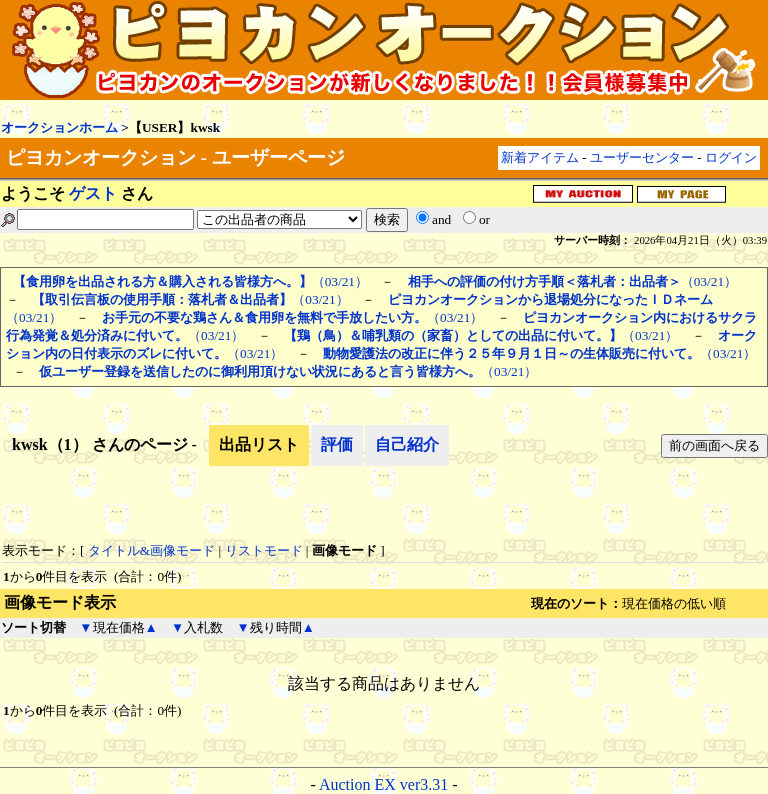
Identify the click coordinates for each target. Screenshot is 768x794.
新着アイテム (540, 157)
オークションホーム (59, 127)
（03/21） (190, 281)
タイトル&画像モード (151, 550)
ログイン (731, 157)
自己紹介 (407, 444)
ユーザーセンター (642, 157)
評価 (337, 444)
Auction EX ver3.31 (383, 784)
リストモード (264, 550)
